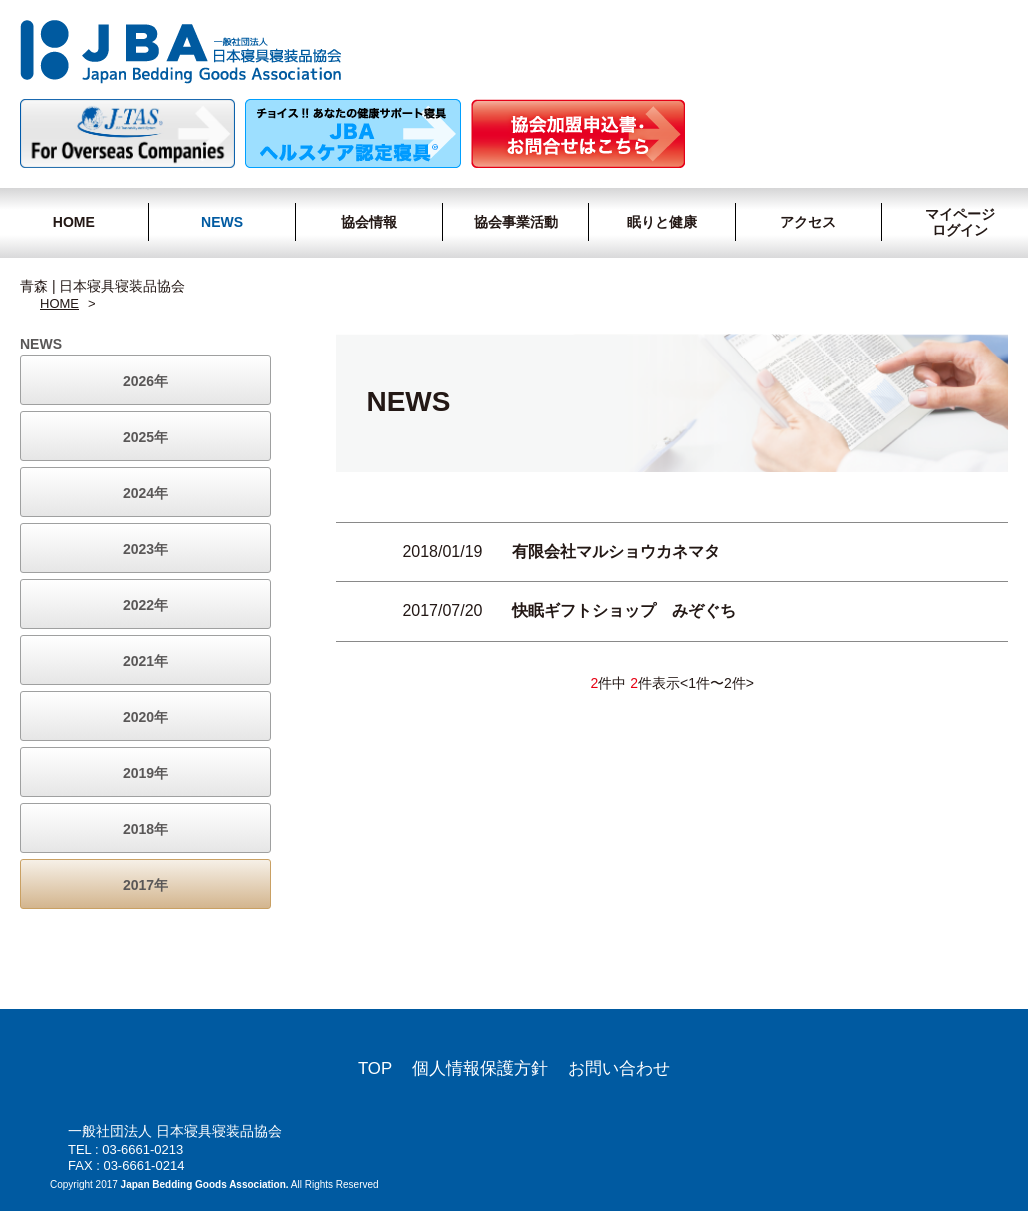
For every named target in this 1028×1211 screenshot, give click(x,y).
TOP (375, 1068)
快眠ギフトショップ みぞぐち (624, 610)
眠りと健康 (662, 222)
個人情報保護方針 (480, 1068)
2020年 (145, 717)
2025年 (145, 437)
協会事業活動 (516, 222)
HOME (74, 222)
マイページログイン (951, 222)
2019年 (145, 773)
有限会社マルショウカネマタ (616, 551)
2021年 (145, 661)
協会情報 (369, 222)
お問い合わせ (619, 1068)
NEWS (222, 222)
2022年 (145, 605)
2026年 (145, 381)
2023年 (145, 549)
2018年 (145, 829)
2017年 (145, 885)
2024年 (145, 493)
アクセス (808, 222)
